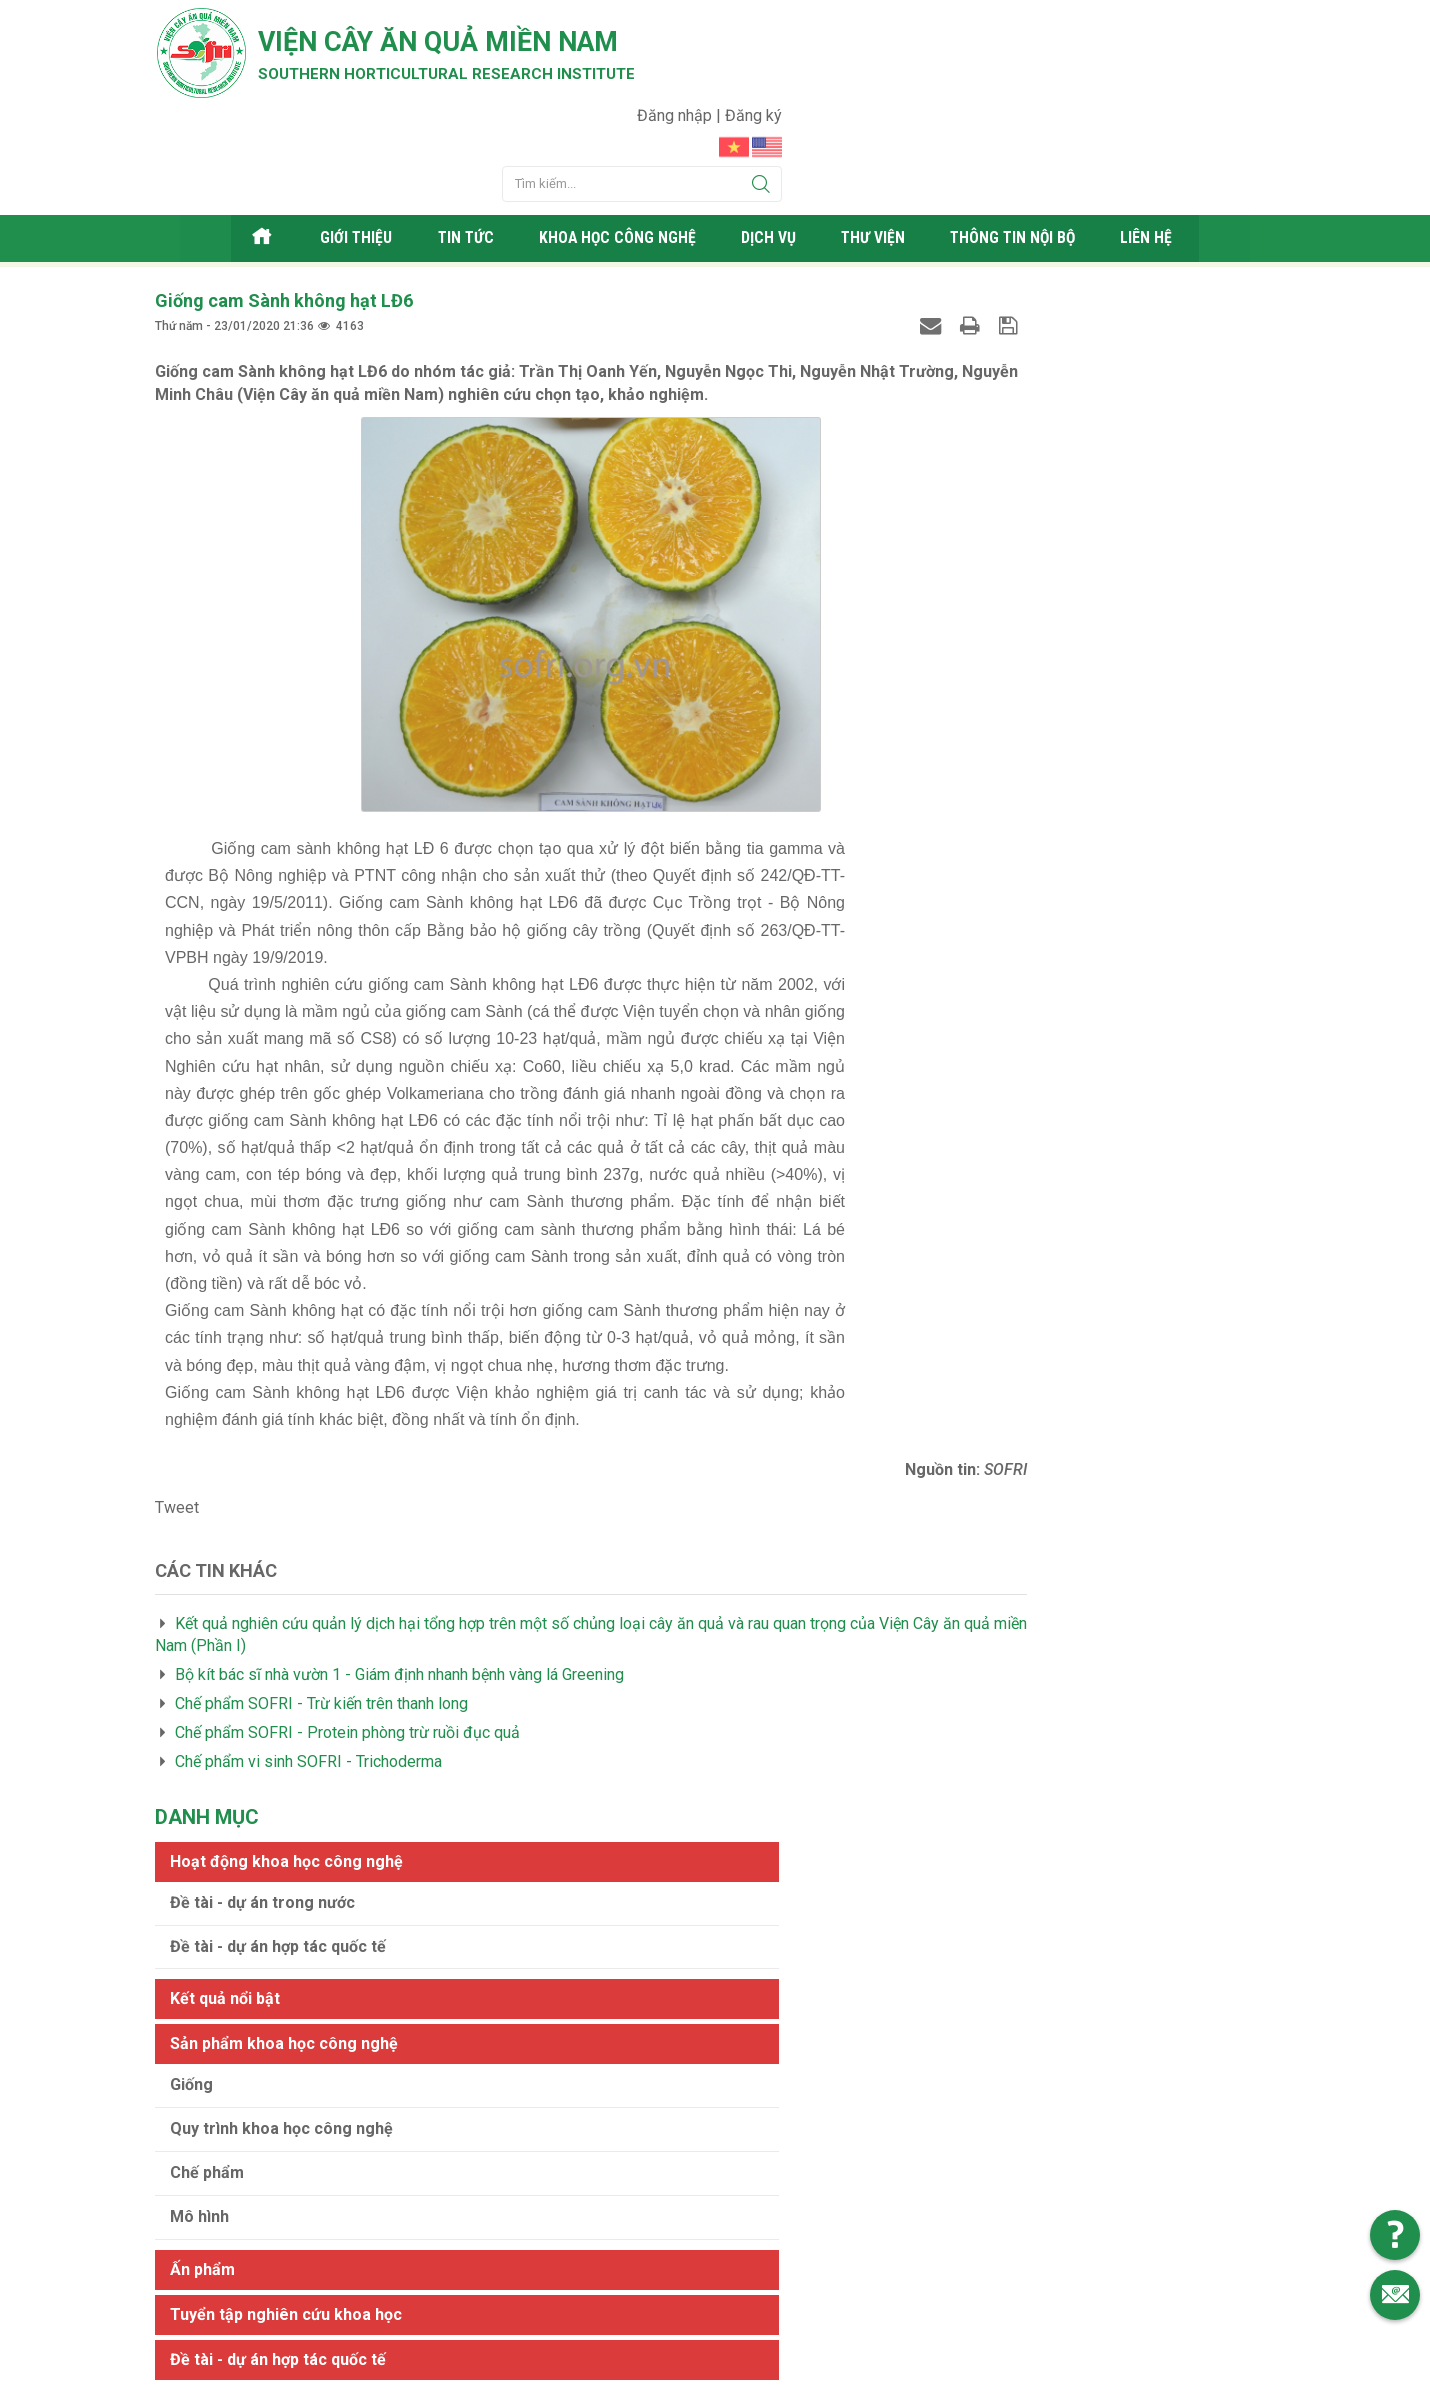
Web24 (904, 2370)
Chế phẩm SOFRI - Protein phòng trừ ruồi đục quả (347, 1647)
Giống (951, 483)
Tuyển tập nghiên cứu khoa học (1046, 712)
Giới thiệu (349, 154)
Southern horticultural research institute (485, 81)
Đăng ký (1246, 25)
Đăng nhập (1169, 25)
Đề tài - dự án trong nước (1022, 300)
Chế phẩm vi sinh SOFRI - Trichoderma (308, 1675)
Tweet (177, 1422)
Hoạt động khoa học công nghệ (1046, 259)
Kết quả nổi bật (985, 397)
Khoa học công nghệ (617, 154)
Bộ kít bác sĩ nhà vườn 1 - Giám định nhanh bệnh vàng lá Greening (399, 1589)
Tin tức (459, 154)
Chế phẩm (967, 571)
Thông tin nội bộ (1025, 154)
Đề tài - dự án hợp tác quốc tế (1038, 344)
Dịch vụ (774, 154)
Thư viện (880, 154)
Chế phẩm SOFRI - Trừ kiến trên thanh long (321, 1618)
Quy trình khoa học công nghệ (1041, 527)
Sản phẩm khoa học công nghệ (1044, 442)
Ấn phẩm (962, 667)
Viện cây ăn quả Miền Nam (483, 45)
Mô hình (959, 615)
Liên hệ (1164, 154)
